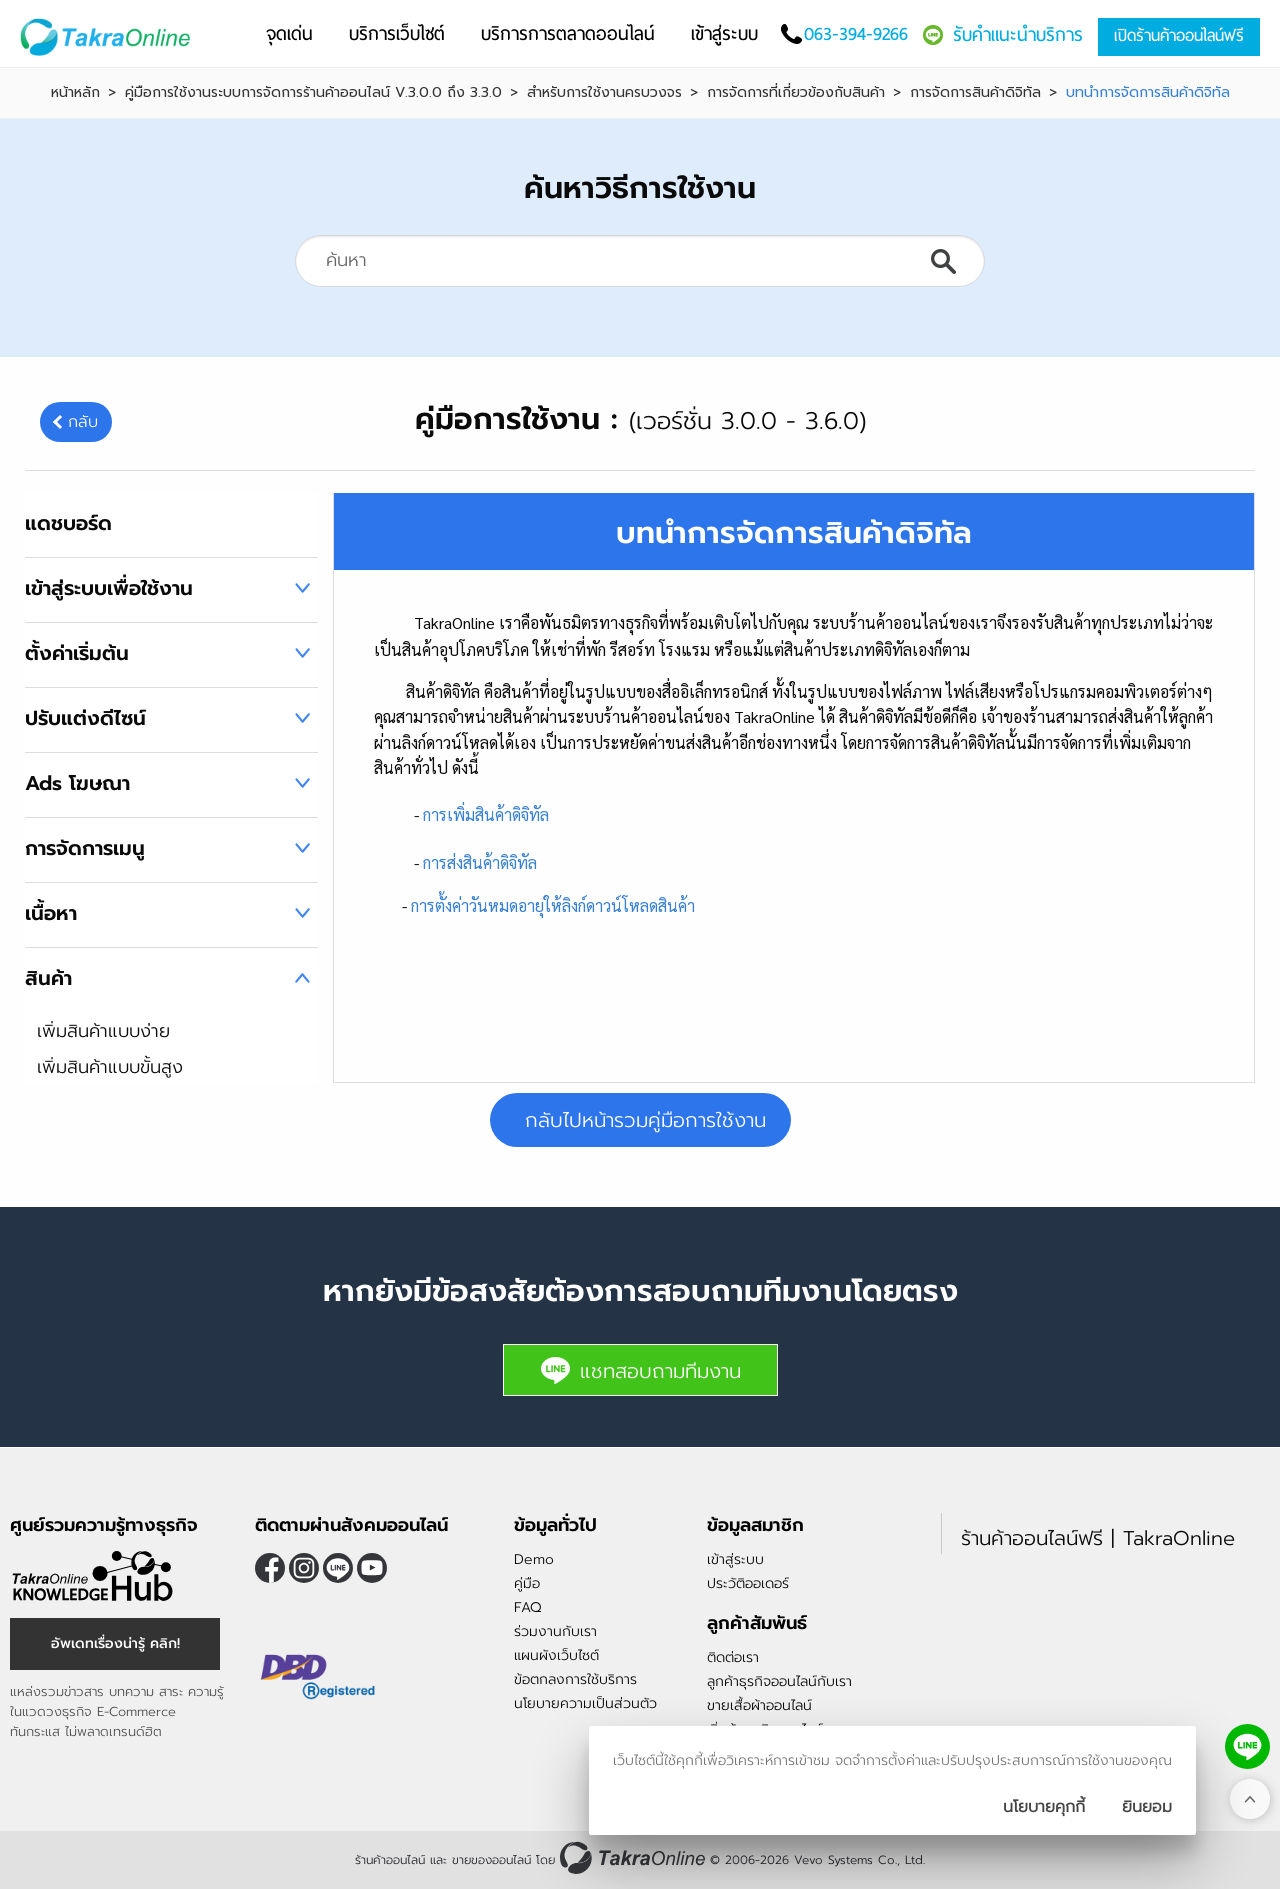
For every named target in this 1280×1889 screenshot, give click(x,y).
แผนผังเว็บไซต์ (556, 1655)
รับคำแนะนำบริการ (1018, 34)
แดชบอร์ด (68, 523)
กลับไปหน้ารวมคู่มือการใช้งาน (645, 1120)
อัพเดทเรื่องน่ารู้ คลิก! (115, 1643)
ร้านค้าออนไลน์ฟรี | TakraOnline (1098, 1538)
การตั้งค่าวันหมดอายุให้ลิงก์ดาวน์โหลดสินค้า (553, 905)
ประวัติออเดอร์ (748, 1583)
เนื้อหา (51, 913)
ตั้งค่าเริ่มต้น (77, 653)
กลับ (83, 422)
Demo (534, 1559)
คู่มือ (527, 1583)
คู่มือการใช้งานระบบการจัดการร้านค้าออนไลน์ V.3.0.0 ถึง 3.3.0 (313, 93)
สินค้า (48, 978)
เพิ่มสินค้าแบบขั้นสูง (110, 1067)
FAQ (527, 1607)
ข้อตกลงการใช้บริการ (575, 1679)
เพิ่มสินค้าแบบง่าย (103, 1031)
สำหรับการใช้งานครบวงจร (604, 93)
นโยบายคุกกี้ (1044, 1807)
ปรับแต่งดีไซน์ (85, 718)
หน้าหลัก (75, 93)
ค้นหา (943, 261)
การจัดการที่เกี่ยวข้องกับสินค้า (796, 93)
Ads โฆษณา (77, 783)
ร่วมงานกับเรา (555, 1631)
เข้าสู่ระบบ (735, 1559)
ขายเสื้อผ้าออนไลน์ (759, 1705)
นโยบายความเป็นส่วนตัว (585, 1703)
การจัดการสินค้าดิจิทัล (975, 93)
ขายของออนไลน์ (491, 1860)
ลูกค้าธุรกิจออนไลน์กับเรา (779, 1681)
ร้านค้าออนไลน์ (390, 1860)
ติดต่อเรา (733, 1657)
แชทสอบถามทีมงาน (640, 1370)
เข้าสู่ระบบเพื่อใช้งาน (109, 588)
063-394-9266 (856, 33)
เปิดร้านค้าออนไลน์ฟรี (1179, 35)
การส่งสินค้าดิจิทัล (480, 862)
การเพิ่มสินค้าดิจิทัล (486, 814)
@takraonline (338, 1568)
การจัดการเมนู (85, 848)
